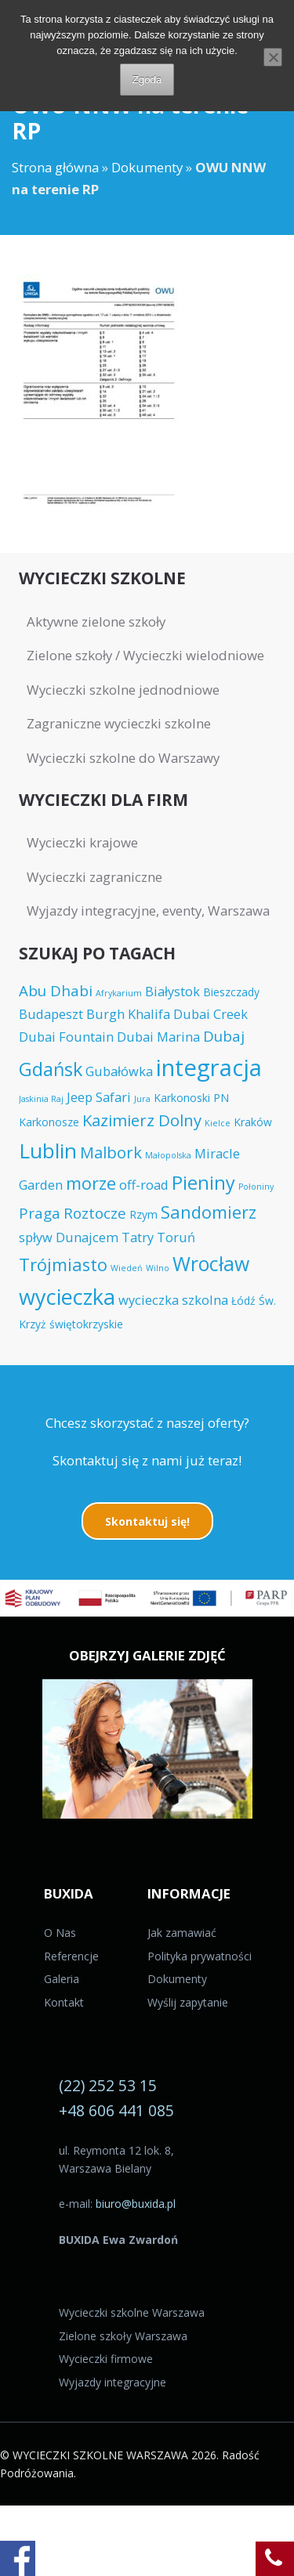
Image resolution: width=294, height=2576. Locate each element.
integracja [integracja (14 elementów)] (209, 1067)
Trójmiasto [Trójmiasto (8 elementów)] (63, 1264)
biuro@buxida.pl (136, 2203)
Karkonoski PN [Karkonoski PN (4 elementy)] (191, 1097)
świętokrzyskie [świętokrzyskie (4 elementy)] (86, 1324)
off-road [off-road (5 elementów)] (144, 1185)
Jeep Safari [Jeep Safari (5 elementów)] (99, 1097)
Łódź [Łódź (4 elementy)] (243, 1300)
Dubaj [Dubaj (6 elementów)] (224, 1036)
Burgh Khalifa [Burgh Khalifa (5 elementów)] (128, 1014)
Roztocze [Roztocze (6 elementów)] (95, 1213)
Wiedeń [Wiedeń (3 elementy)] (127, 1268)
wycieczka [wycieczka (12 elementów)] (67, 1296)
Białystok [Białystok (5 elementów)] (172, 991)
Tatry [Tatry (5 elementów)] (138, 1237)
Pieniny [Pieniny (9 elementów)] (203, 1182)
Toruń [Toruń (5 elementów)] (176, 1237)
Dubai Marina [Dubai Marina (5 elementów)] (158, 1037)
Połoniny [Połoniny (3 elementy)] (256, 1186)
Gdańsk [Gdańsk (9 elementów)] (50, 1069)
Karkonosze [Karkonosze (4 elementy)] (49, 1122)
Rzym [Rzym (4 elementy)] (143, 1214)
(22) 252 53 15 (108, 2085)
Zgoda (147, 79)
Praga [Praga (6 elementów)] (39, 1213)
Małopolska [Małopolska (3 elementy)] (168, 1155)
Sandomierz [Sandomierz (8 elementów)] (208, 1212)
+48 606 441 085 (116, 2110)
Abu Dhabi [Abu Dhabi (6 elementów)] (56, 990)
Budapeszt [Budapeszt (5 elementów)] (51, 1014)
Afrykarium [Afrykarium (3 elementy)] (119, 993)
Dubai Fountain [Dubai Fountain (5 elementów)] (66, 1037)
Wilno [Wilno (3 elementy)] (157, 1268)
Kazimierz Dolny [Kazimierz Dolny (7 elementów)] (141, 1120)
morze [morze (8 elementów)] (91, 1183)
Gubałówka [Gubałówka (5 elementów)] (119, 1071)
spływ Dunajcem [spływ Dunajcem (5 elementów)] (68, 1237)
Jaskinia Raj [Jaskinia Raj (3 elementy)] (41, 1098)
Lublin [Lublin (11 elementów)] (48, 1150)
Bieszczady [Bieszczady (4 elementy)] (231, 992)
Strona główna (55, 167)
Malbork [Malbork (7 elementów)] (111, 1152)
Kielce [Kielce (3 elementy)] (217, 1123)
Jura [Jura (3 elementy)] (142, 1098)
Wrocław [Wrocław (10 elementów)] (210, 1263)
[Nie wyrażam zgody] (272, 57)
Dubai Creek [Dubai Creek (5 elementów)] (210, 1014)
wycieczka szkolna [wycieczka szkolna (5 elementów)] (173, 1300)
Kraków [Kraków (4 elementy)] (253, 1122)
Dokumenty (147, 167)
